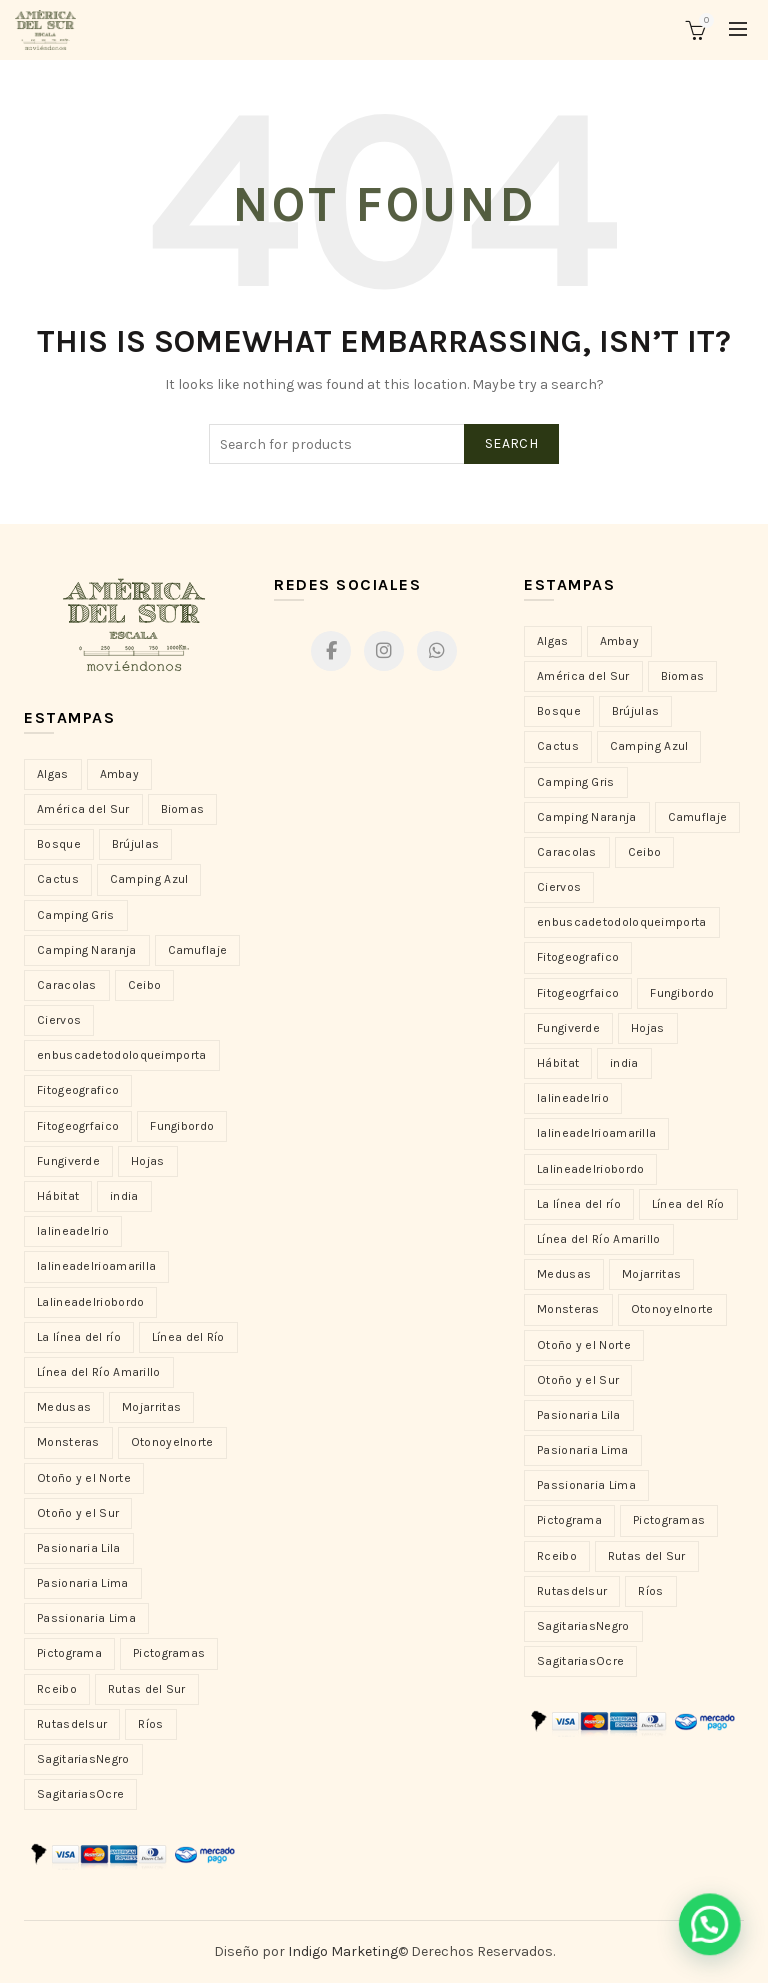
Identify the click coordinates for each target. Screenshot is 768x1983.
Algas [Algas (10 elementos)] (53, 774)
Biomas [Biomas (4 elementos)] (183, 809)
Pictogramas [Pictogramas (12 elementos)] (169, 1653)
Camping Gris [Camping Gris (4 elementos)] (76, 915)
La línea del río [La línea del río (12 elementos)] (79, 1337)
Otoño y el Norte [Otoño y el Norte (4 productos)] (584, 1345)
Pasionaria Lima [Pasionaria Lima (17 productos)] (583, 1450)
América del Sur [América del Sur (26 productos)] (583, 676)
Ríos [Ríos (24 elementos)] (150, 1724)
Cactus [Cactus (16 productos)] (558, 746)
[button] (715, 1940)
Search (511, 443)
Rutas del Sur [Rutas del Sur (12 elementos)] (147, 1689)
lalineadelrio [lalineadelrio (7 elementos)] (73, 1231)
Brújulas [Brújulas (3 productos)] (635, 711)
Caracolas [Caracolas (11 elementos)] (67, 985)
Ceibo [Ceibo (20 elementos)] (145, 985)
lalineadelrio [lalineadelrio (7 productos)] (573, 1098)
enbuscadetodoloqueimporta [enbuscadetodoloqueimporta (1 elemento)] (122, 1055)
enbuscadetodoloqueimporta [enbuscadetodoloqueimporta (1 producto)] (622, 922)
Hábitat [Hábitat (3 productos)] (558, 1063)
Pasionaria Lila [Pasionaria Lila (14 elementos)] (79, 1548)
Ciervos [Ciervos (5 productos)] (559, 887)
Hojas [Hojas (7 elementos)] (148, 1161)
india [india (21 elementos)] (124, 1196)
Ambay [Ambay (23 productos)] (620, 641)
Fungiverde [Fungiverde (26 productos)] (568, 1028)
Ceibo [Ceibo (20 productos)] (645, 852)
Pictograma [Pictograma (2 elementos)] (69, 1653)
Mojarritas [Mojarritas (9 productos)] (651, 1274)
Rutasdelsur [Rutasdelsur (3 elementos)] (72, 1724)
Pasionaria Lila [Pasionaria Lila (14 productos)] (579, 1415)
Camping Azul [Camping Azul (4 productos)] (649, 746)
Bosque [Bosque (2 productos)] (559, 711)
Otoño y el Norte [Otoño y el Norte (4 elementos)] (84, 1478)
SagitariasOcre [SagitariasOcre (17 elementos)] (80, 1794)
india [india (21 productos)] (624, 1063)
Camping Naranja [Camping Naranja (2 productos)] (587, 817)
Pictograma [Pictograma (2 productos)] (569, 1520)
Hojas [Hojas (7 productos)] (648, 1028)
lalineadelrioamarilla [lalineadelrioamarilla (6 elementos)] (96, 1266)
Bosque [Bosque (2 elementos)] (59, 844)
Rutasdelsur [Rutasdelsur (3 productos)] (572, 1591)
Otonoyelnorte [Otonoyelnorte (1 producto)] (672, 1309)
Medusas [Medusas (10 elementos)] (64, 1407)
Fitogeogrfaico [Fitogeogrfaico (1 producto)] (578, 993)
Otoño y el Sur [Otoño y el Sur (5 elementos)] (78, 1513)
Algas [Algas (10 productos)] (553, 641)
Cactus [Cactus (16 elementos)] (58, 879)
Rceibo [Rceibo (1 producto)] (557, 1556)
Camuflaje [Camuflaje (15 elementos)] (198, 950)
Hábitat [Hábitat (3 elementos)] (58, 1196)
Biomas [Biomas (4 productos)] (683, 676)
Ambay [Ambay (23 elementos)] (120, 774)
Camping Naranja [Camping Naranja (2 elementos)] (87, 950)
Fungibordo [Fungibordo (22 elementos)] (182, 1126)
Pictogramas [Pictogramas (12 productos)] (669, 1520)
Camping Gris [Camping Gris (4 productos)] (576, 782)
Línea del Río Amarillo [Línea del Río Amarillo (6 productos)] (599, 1239)
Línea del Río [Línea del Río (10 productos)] (688, 1204)
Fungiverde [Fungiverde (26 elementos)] (68, 1161)
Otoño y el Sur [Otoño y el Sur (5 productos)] (578, 1380)
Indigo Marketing (343, 1951)
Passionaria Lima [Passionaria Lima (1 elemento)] (86, 1618)
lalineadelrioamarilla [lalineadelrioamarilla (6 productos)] (596, 1133)
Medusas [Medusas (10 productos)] (564, 1274)
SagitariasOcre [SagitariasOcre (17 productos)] (580, 1661)
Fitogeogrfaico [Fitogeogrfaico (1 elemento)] (78, 1126)
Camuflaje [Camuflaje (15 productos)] (698, 817)
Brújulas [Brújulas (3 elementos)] (135, 844)
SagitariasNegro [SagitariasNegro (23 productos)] (583, 1626)
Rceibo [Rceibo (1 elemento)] (57, 1689)
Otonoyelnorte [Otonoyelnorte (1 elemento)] (172, 1442)
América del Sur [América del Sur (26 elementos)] (83, 809)
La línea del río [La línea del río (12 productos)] (579, 1204)
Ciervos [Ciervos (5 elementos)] (59, 1020)
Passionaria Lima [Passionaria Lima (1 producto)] (586, 1485)
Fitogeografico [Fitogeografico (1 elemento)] (78, 1090)
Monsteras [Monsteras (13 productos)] (568, 1309)
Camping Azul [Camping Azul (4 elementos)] (149, 879)
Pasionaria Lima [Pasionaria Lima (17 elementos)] (83, 1583)
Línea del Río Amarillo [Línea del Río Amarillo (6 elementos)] (99, 1372)
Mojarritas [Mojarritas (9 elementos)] (151, 1407)
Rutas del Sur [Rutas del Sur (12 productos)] (647, 1556)
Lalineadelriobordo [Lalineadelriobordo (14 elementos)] (90, 1302)
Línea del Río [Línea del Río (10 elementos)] (188, 1337)
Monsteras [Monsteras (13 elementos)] (68, 1442)
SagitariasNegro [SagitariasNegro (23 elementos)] (83, 1759)
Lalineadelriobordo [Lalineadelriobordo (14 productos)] (590, 1169)
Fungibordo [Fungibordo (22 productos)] (682, 993)
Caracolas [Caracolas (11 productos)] (567, 852)
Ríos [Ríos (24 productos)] (650, 1591)
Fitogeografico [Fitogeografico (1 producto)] (578, 957)
